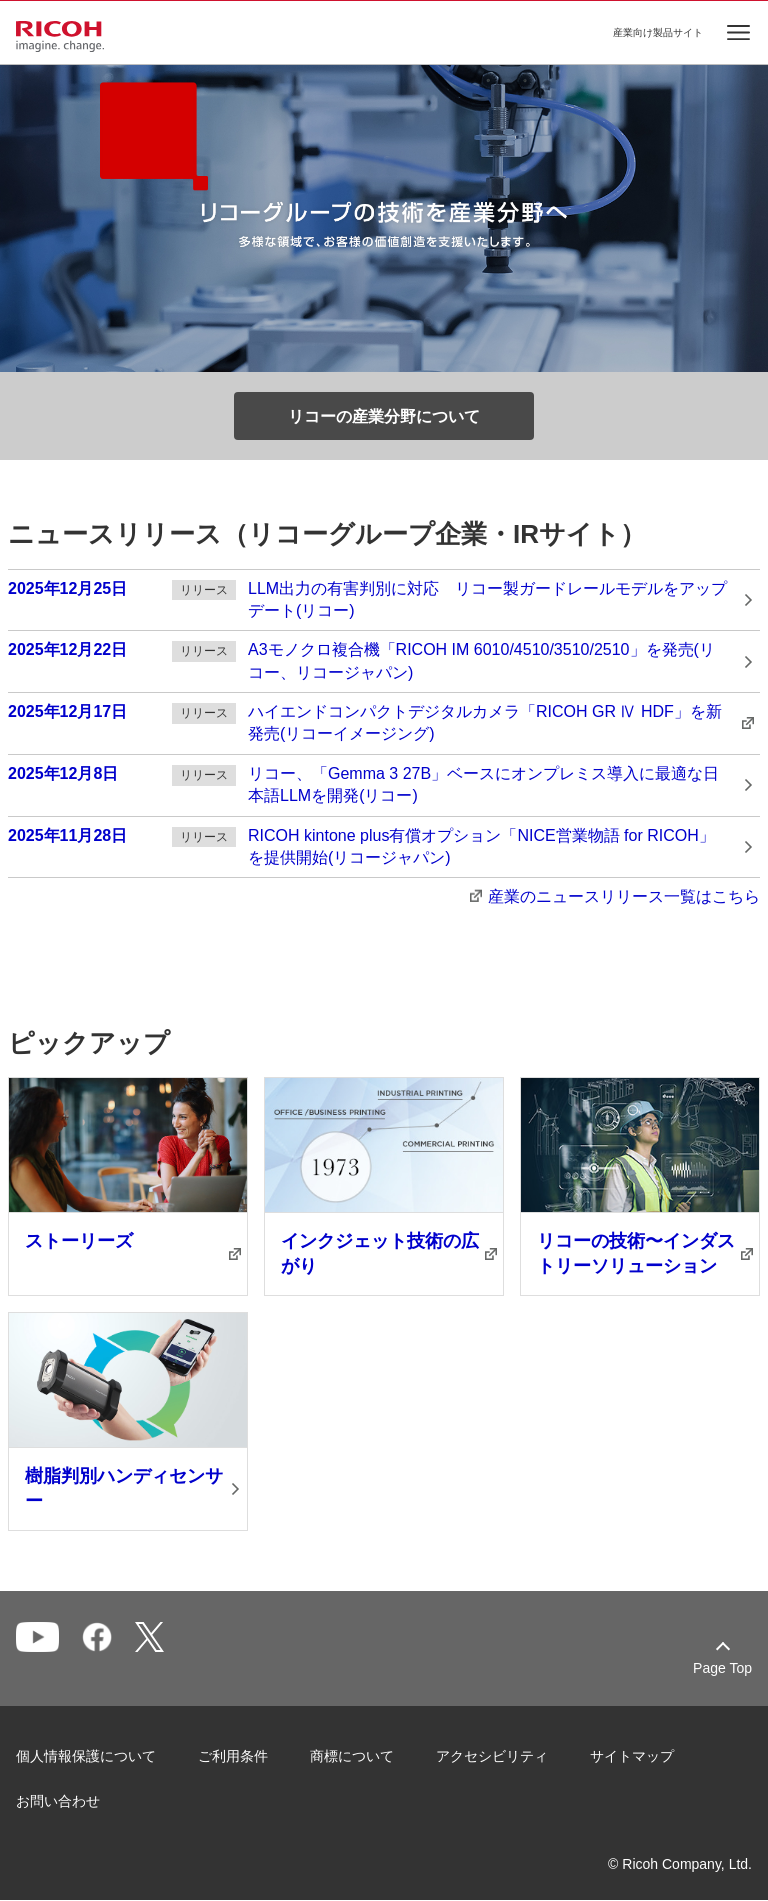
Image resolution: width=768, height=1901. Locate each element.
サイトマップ (632, 1756)
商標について (352, 1756)
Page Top (722, 1668)
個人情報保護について (86, 1756)
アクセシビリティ (492, 1756)
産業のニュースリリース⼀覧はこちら (624, 896)
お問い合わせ (58, 1801)
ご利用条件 (233, 1756)
